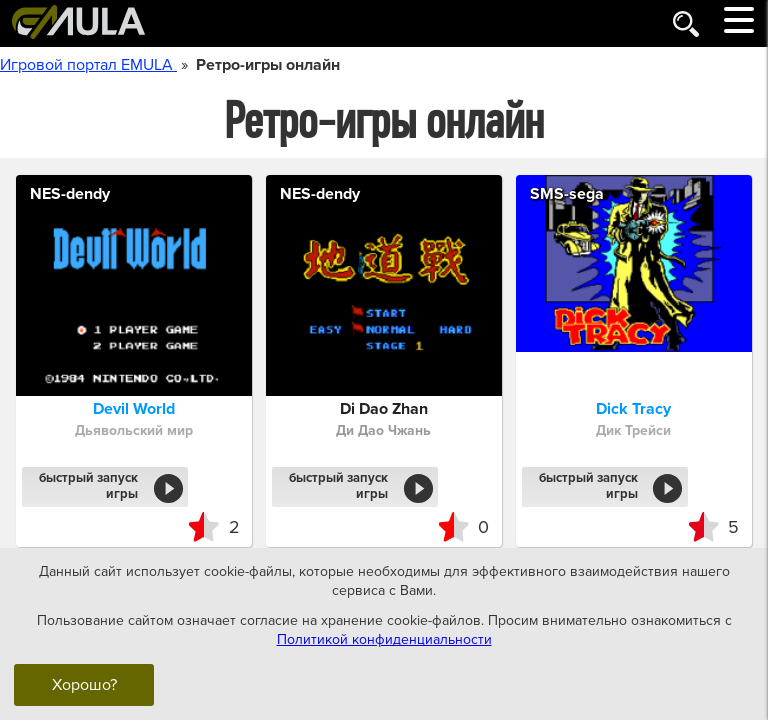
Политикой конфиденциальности (384, 639)
